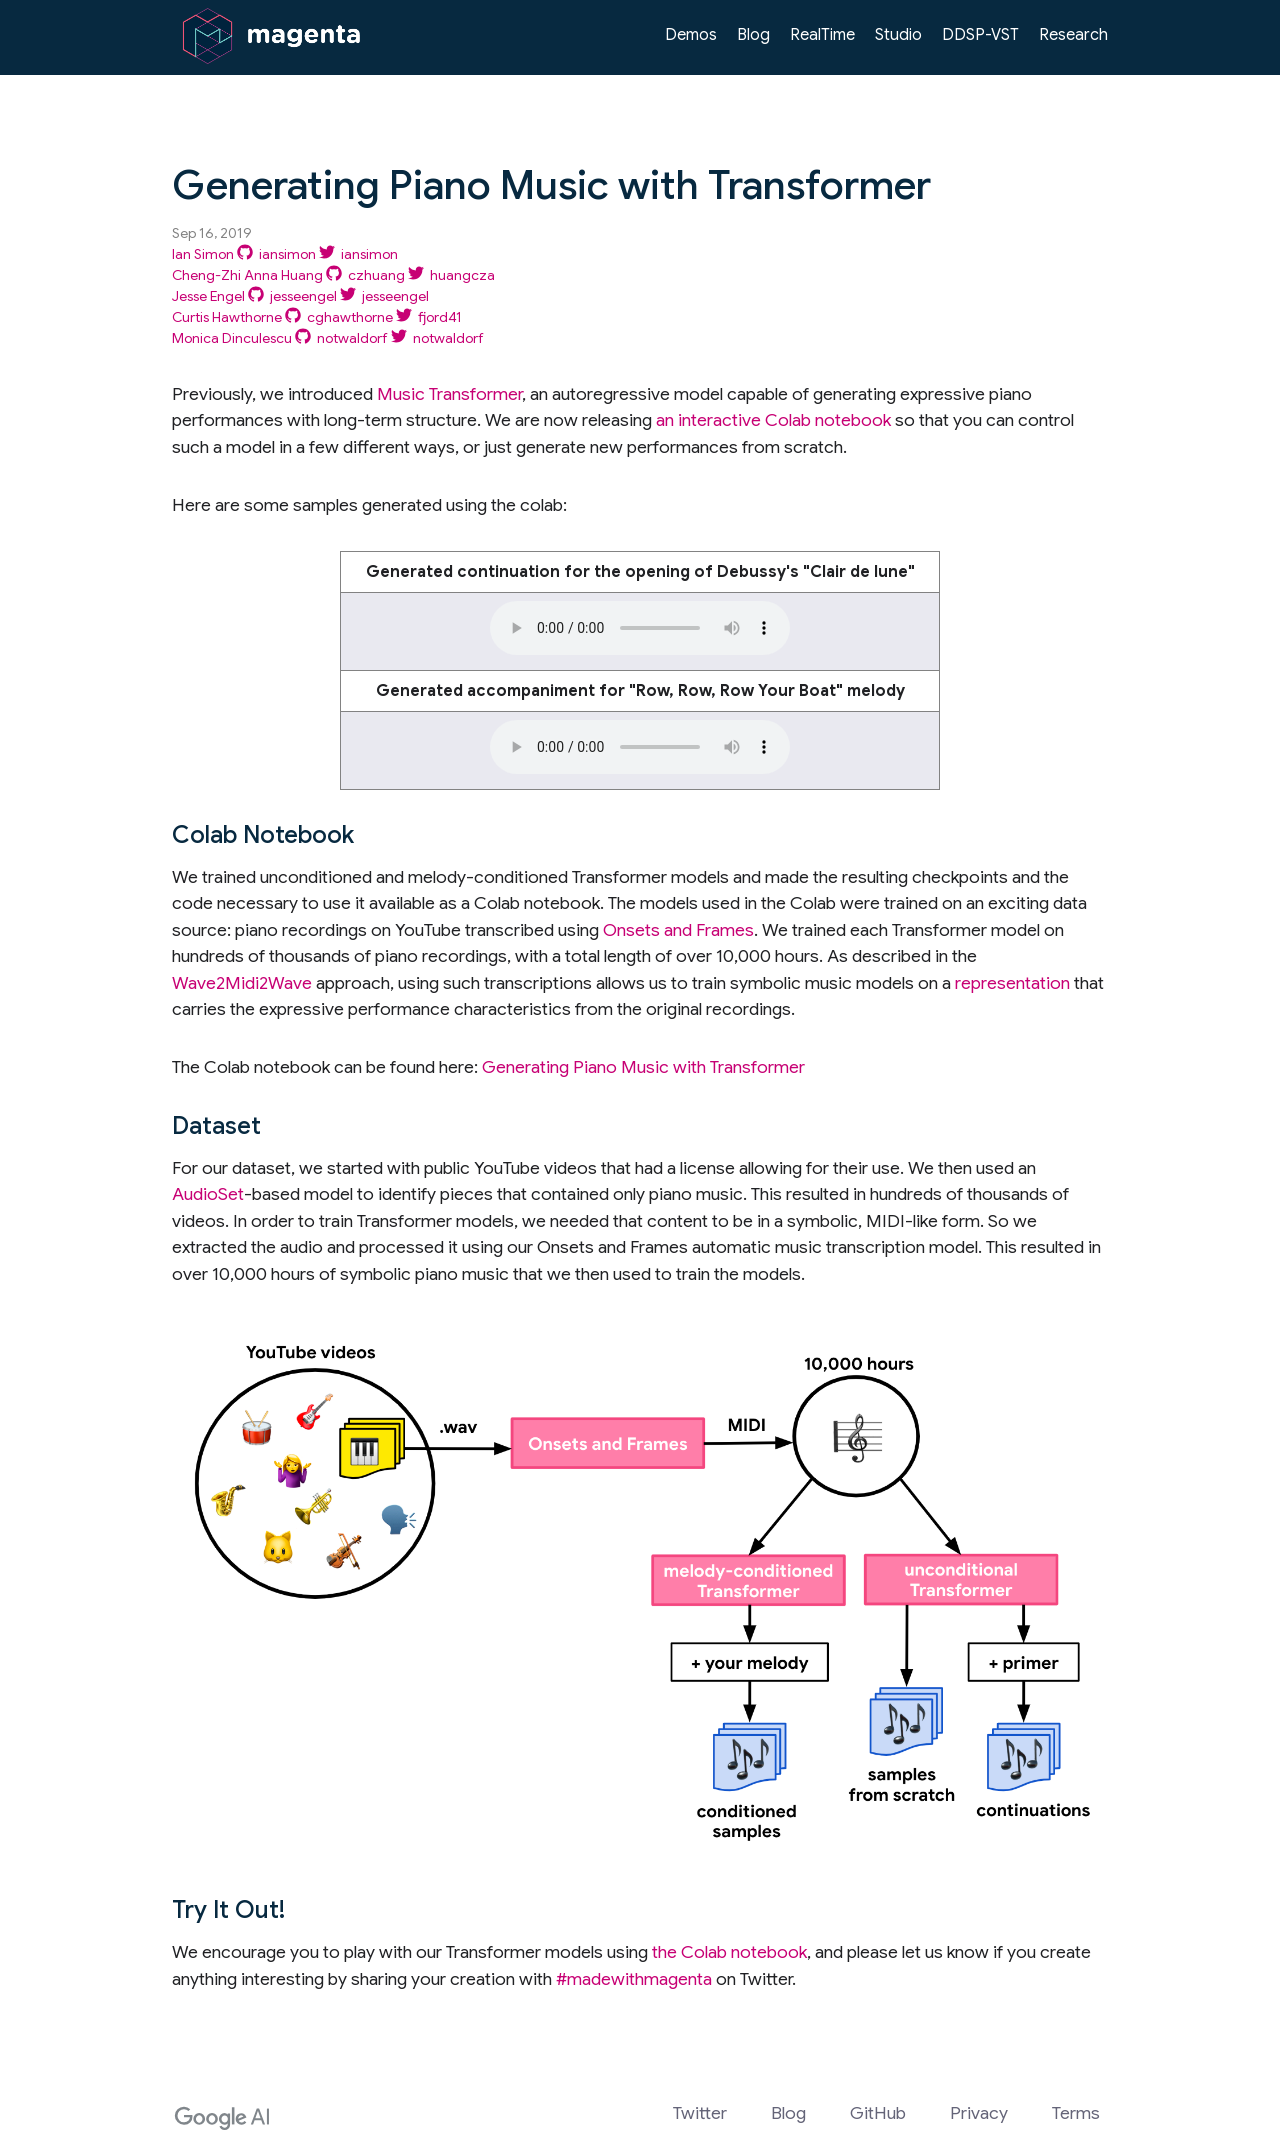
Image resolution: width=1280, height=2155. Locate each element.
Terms (1076, 2113)
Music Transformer (449, 394)
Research (1073, 35)
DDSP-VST (980, 35)
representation (1012, 983)
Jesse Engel (208, 296)
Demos (691, 35)
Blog (753, 35)
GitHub (878, 2113)
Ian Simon (203, 254)
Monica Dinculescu (232, 338)
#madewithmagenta (634, 1979)
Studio (898, 35)
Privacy (979, 2113)
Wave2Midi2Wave (242, 983)
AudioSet (208, 1194)
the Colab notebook (729, 1952)
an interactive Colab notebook (773, 420)
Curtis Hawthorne (227, 317)
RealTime (822, 35)
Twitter (700, 2113)
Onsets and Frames (678, 930)
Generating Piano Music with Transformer (643, 1067)
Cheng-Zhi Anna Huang (247, 275)
